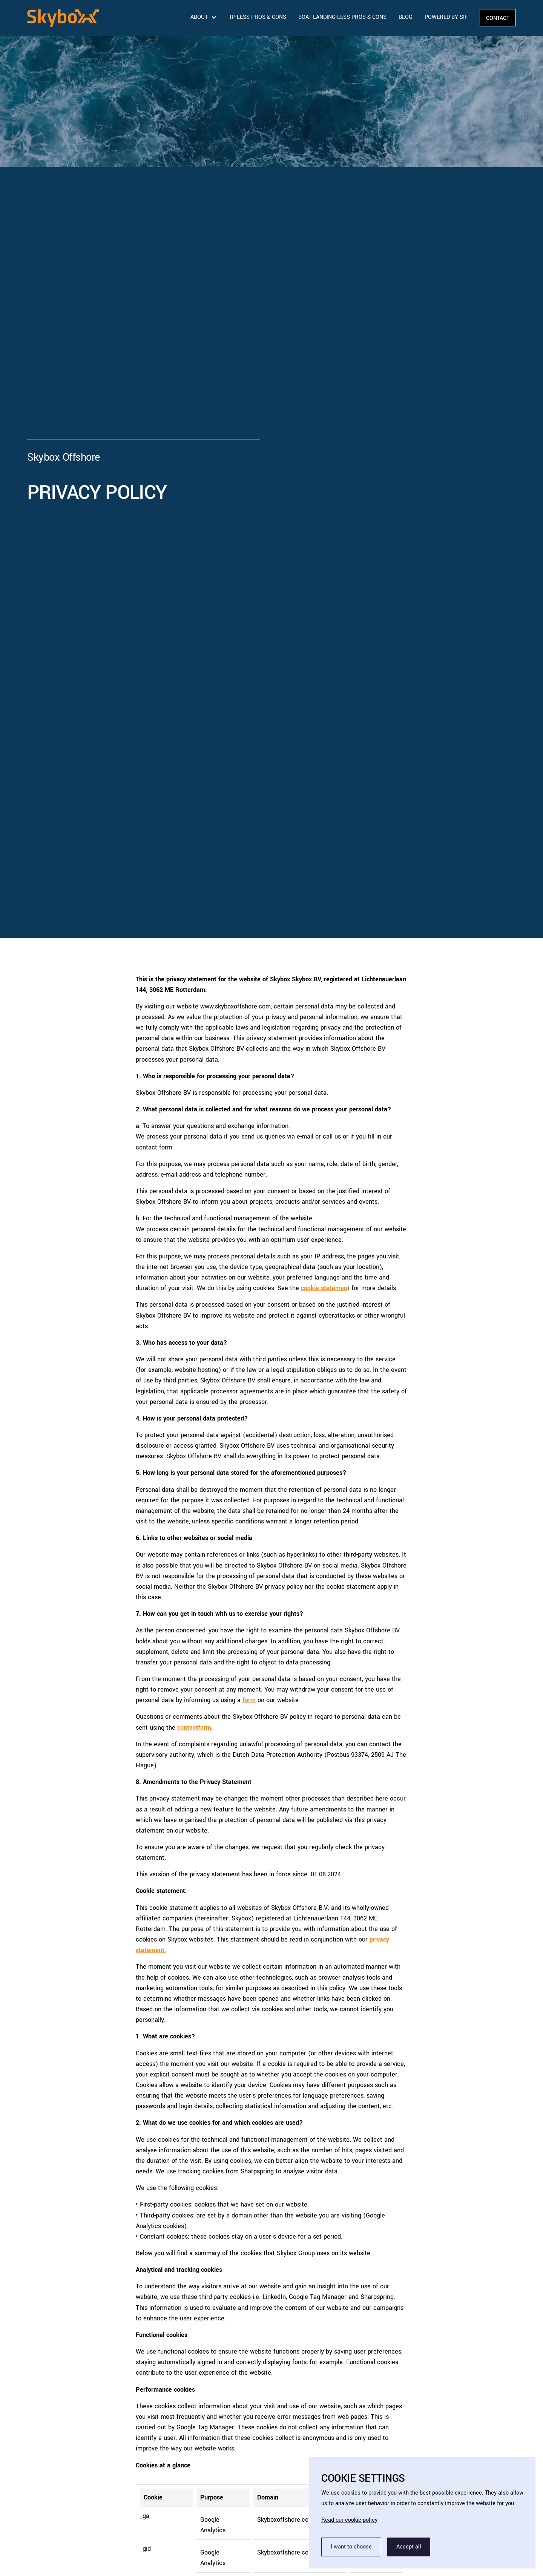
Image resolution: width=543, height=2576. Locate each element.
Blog (406, 17)
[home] (105, 22)
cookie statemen (324, 1288)
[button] (203, 17)
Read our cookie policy (349, 2520)
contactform (194, 1727)
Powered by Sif (446, 17)
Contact (497, 18)
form (249, 1700)
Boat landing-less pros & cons (342, 17)
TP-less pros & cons (257, 17)
